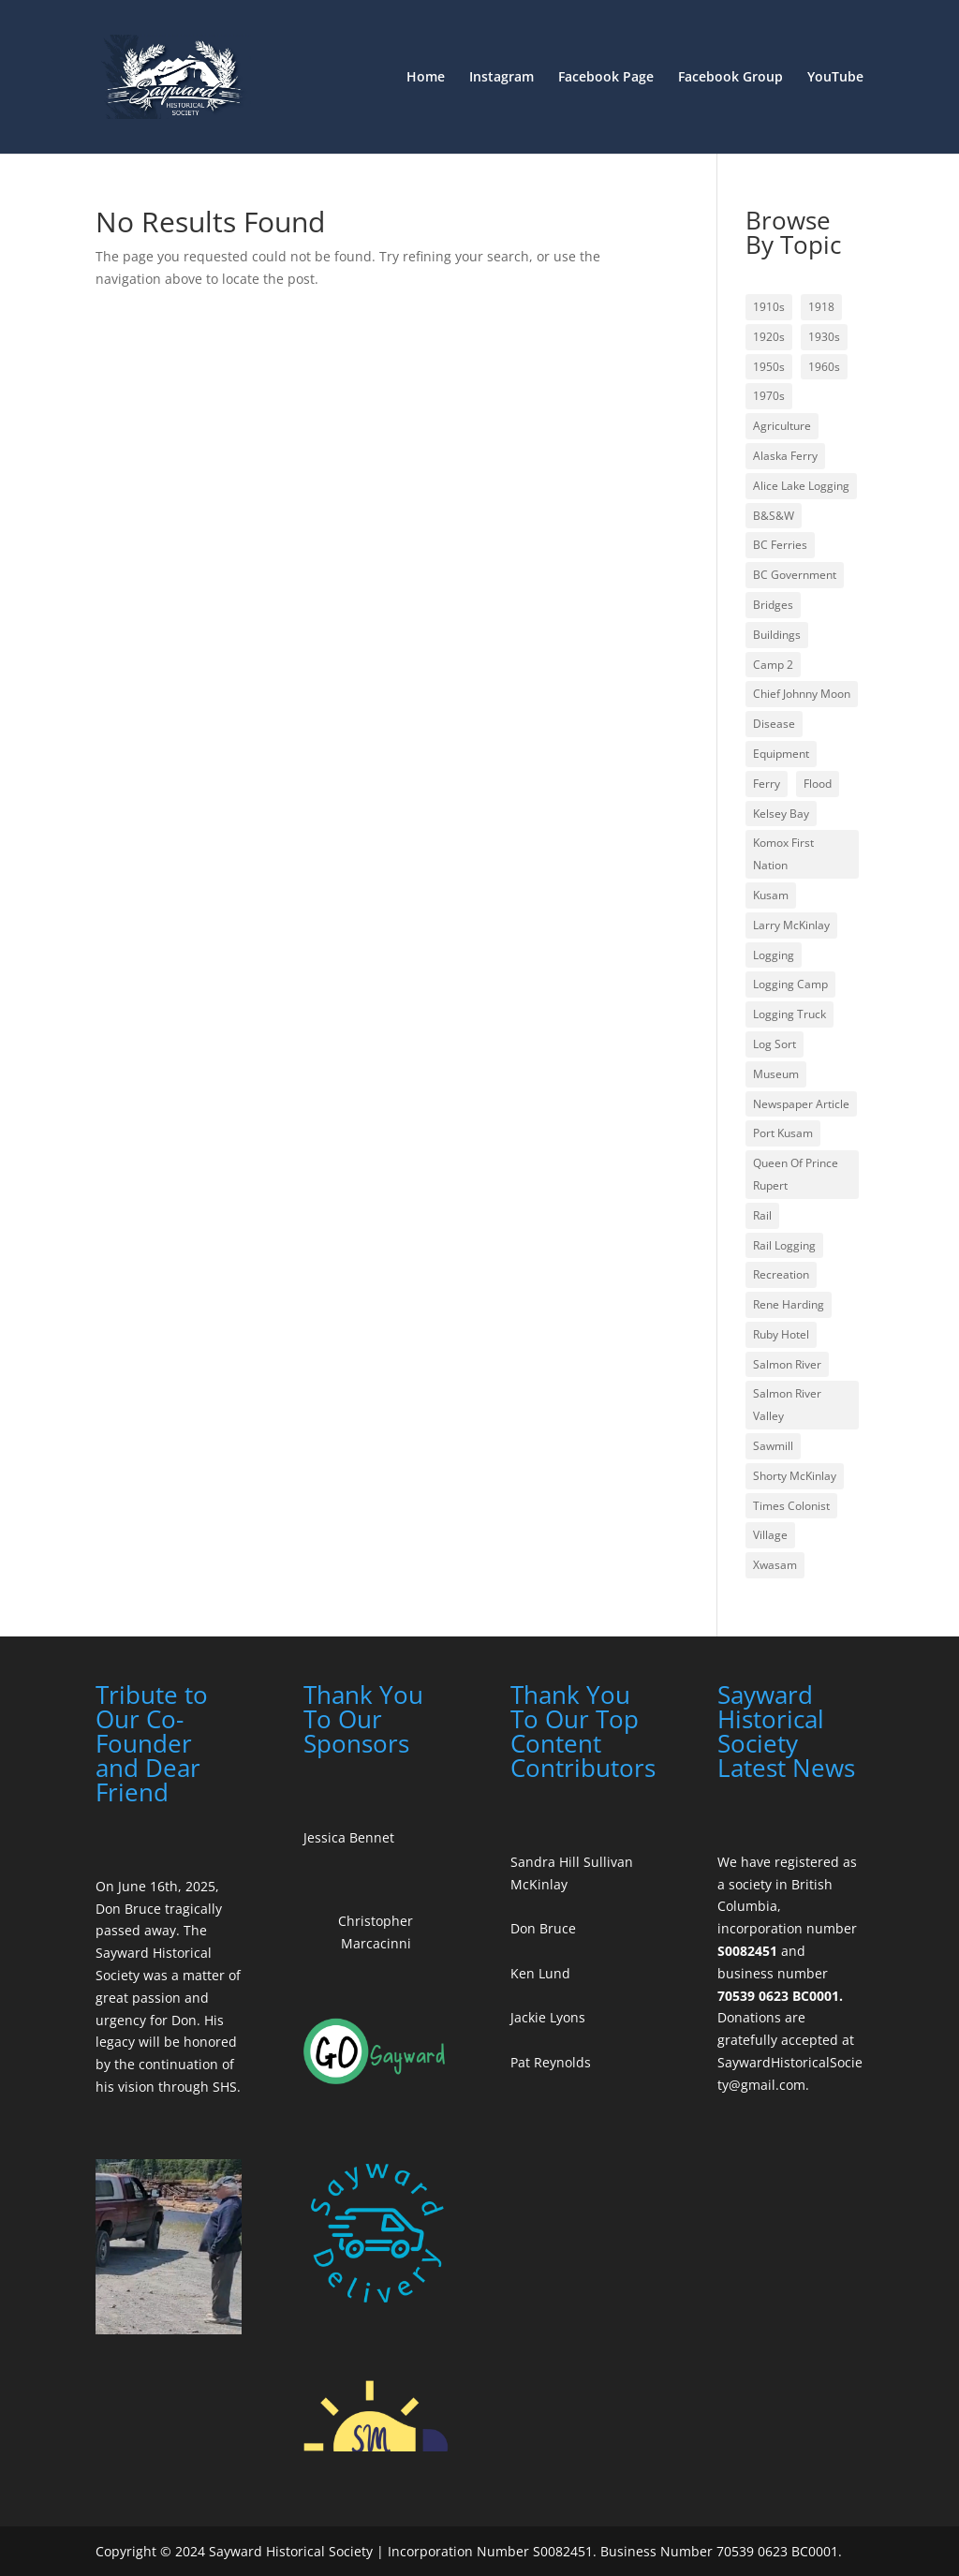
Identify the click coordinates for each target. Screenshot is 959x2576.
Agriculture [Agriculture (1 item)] (782, 426)
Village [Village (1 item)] (770, 1535)
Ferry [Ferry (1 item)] (766, 784)
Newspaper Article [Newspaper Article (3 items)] (801, 1104)
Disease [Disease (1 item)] (774, 724)
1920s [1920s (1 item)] (769, 337)
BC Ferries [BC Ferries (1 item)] (780, 545)
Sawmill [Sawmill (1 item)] (773, 1446)
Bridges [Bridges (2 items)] (773, 605)
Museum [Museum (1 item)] (776, 1074)
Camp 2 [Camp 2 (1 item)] (773, 665)
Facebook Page (606, 77)
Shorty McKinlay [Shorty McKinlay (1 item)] (794, 1476)
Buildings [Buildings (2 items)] (777, 635)
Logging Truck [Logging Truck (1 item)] (789, 1014)
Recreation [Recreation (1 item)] (781, 1274)
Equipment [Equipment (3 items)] (781, 754)
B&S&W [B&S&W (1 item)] (773, 516)
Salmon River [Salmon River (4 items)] (787, 1364)
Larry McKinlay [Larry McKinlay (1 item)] (791, 925)
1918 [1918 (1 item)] (821, 307)
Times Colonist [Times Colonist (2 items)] (791, 1506)
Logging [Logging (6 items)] (773, 955)
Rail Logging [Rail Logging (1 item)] (784, 1245)
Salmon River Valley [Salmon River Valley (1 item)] (787, 1404)
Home (425, 77)
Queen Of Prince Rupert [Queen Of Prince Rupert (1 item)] (795, 1174)
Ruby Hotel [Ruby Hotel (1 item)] (781, 1334)
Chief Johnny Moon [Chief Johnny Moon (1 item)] (801, 694)
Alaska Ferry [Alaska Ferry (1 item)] (785, 456)
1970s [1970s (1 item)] (769, 396)
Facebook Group (730, 77)
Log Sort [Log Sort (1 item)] (774, 1044)
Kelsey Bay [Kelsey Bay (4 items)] (781, 814)
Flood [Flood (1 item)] (818, 784)
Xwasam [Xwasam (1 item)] (775, 1565)
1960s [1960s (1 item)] (824, 367)
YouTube (835, 77)
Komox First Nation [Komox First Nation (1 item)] (783, 854)
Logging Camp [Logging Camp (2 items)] (790, 984)
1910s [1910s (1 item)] (769, 307)
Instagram (501, 77)
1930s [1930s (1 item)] (824, 337)
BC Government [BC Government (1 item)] (794, 575)
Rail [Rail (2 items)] (762, 1215)
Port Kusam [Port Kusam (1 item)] (783, 1133)
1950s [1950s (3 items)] (769, 367)
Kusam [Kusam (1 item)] (771, 895)
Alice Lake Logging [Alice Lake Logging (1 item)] (801, 486)
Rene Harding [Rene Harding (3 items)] (788, 1304)
